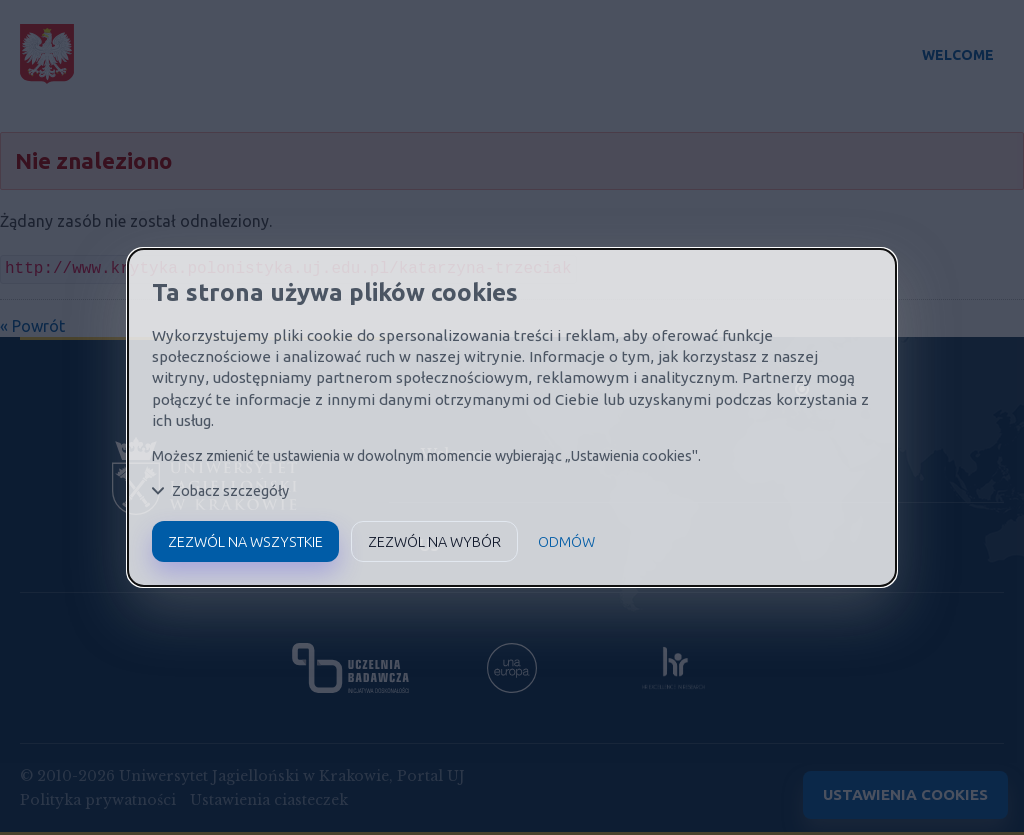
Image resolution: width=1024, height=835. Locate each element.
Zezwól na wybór (434, 542)
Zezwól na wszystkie (245, 542)
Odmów (566, 542)
